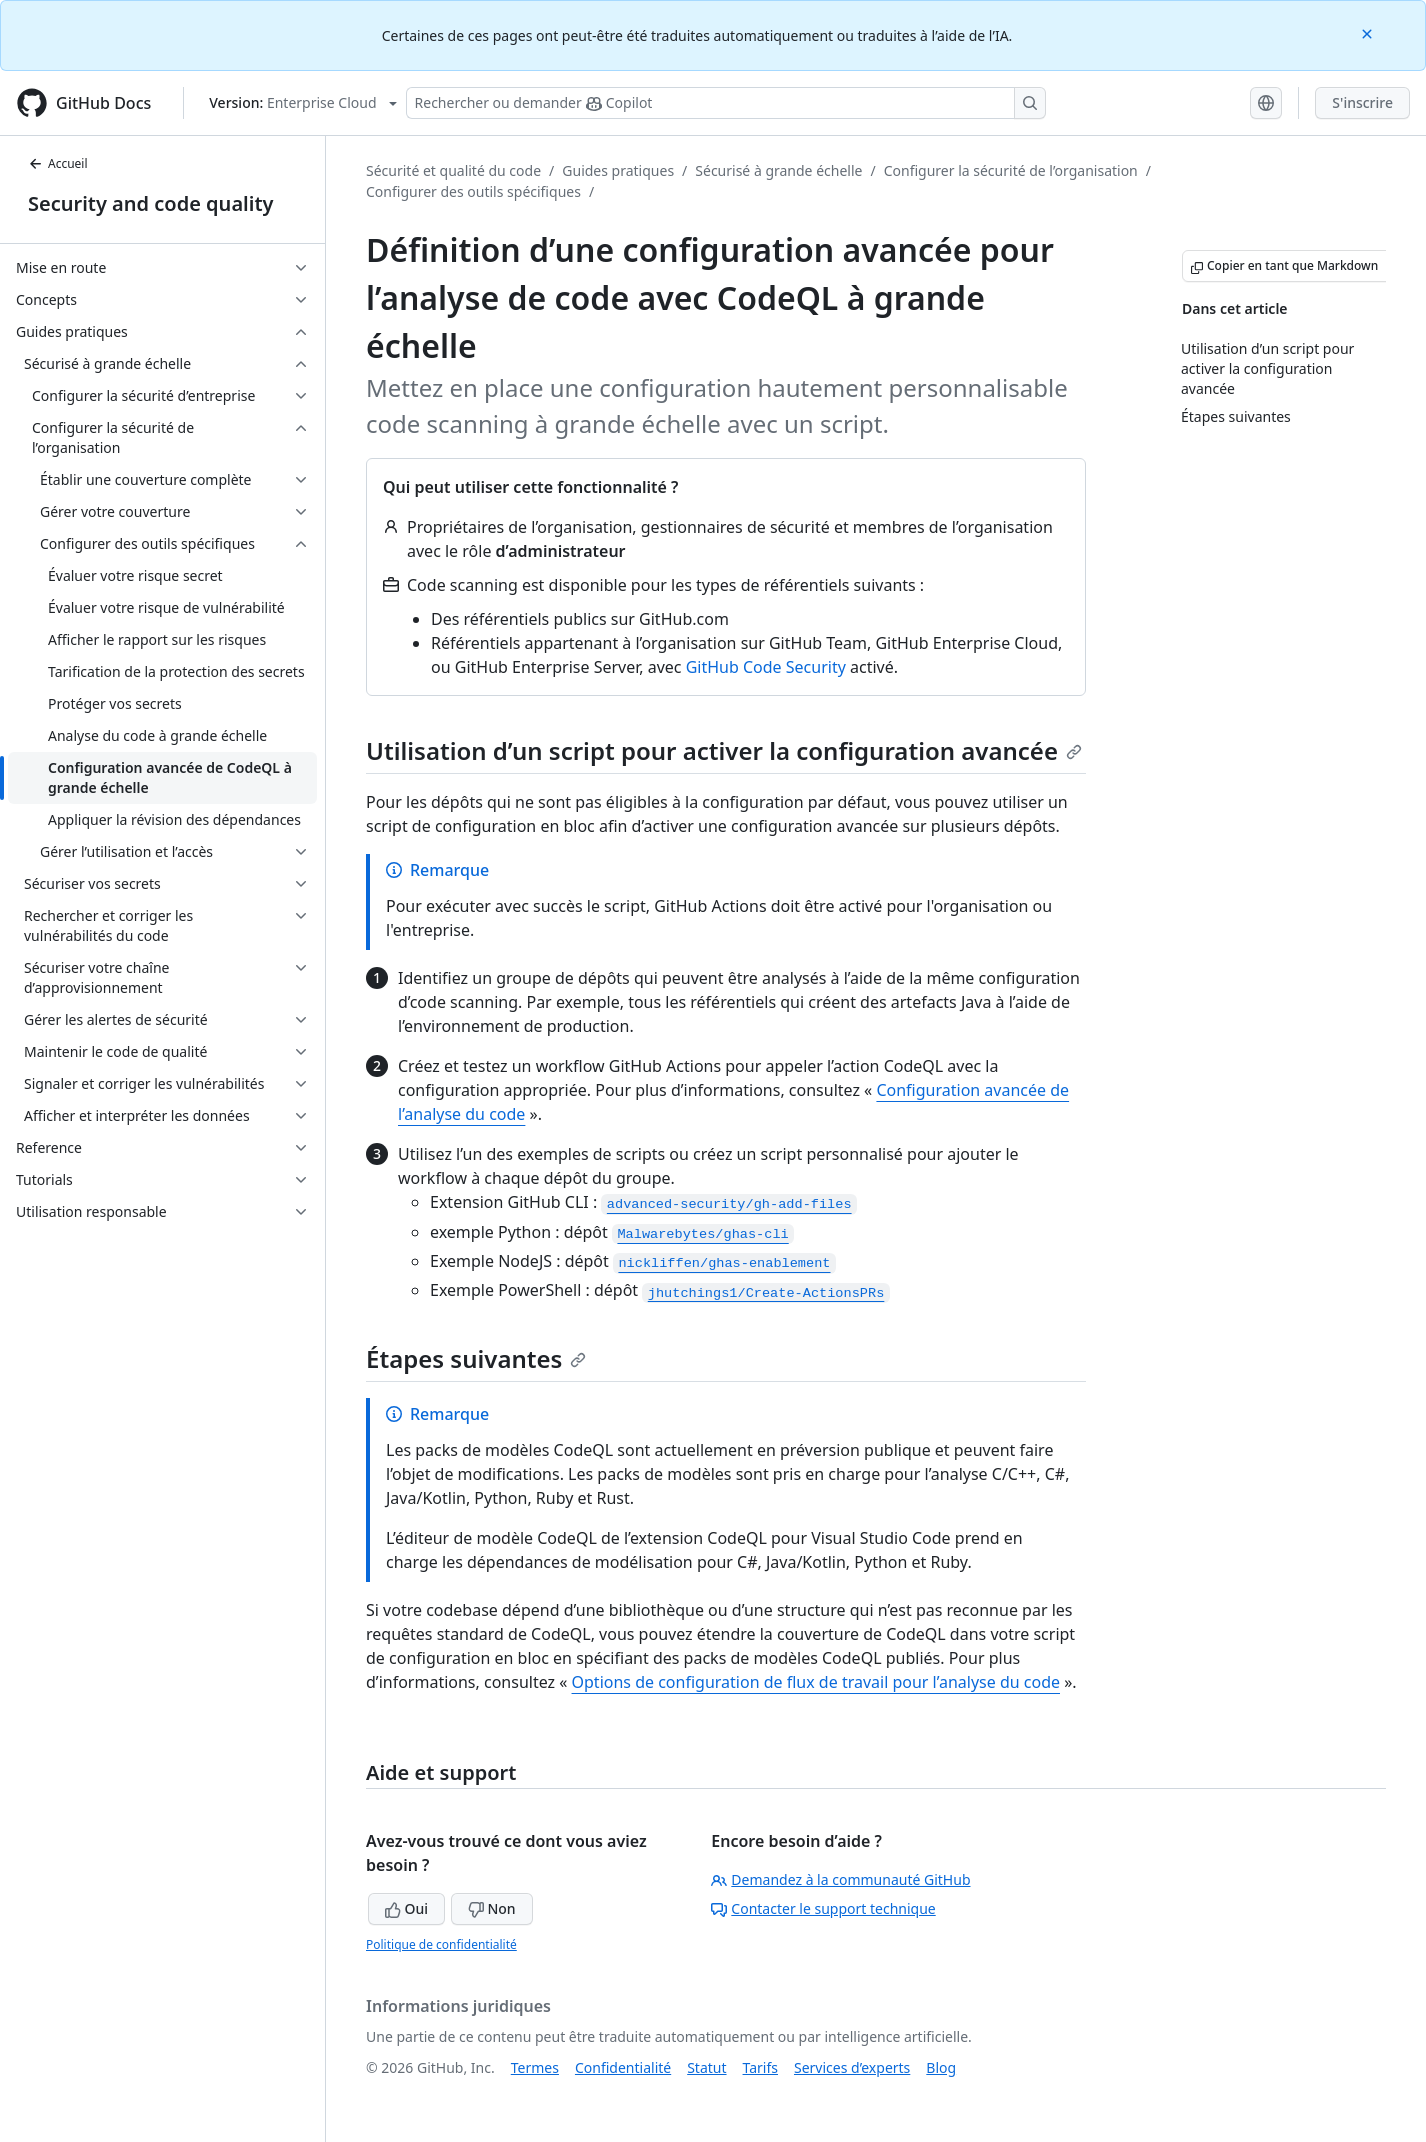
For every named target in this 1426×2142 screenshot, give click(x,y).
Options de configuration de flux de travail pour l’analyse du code (816, 1682)
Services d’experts (852, 2067)
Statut (706, 2067)
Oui (406, 1908)
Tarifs (760, 2067)
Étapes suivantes (476, 1358)
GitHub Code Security (766, 667)
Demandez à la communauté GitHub (840, 1879)
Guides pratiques (618, 170)
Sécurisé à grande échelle (778, 170)
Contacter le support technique (823, 1908)
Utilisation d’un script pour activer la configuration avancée (724, 750)
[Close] (1369, 32)
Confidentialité (623, 2067)
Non (492, 1908)
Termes (535, 2067)
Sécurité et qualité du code (453, 170)
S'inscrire (1362, 102)
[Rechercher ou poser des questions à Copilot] (726, 103)
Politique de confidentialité (441, 1944)
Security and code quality (150, 203)
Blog (941, 2067)
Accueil (58, 163)
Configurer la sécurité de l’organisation (1011, 170)
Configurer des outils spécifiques (473, 191)
